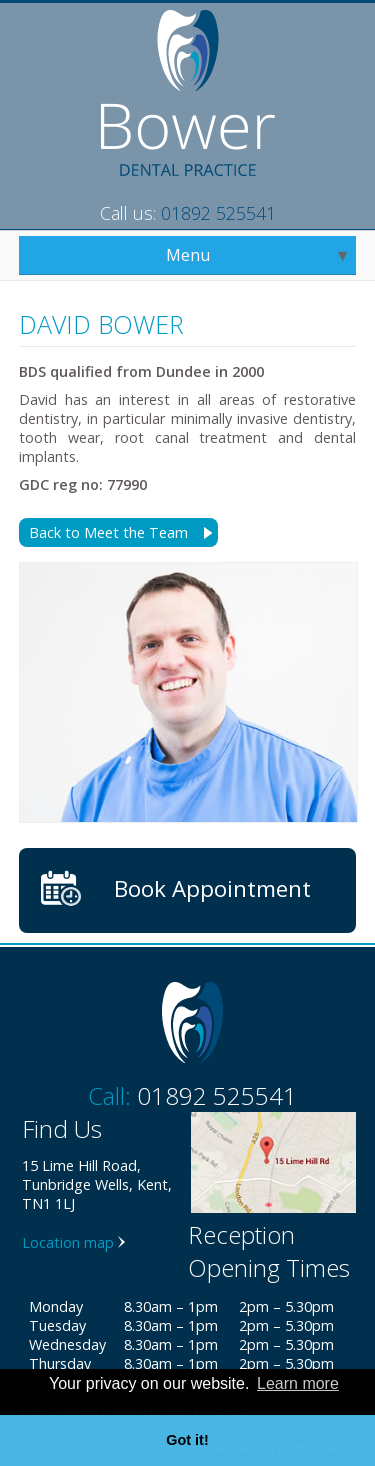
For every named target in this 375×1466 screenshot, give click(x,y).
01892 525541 (218, 213)
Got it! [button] (187, 1440)
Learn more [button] (298, 1383)
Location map (68, 1242)
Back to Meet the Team (108, 532)
